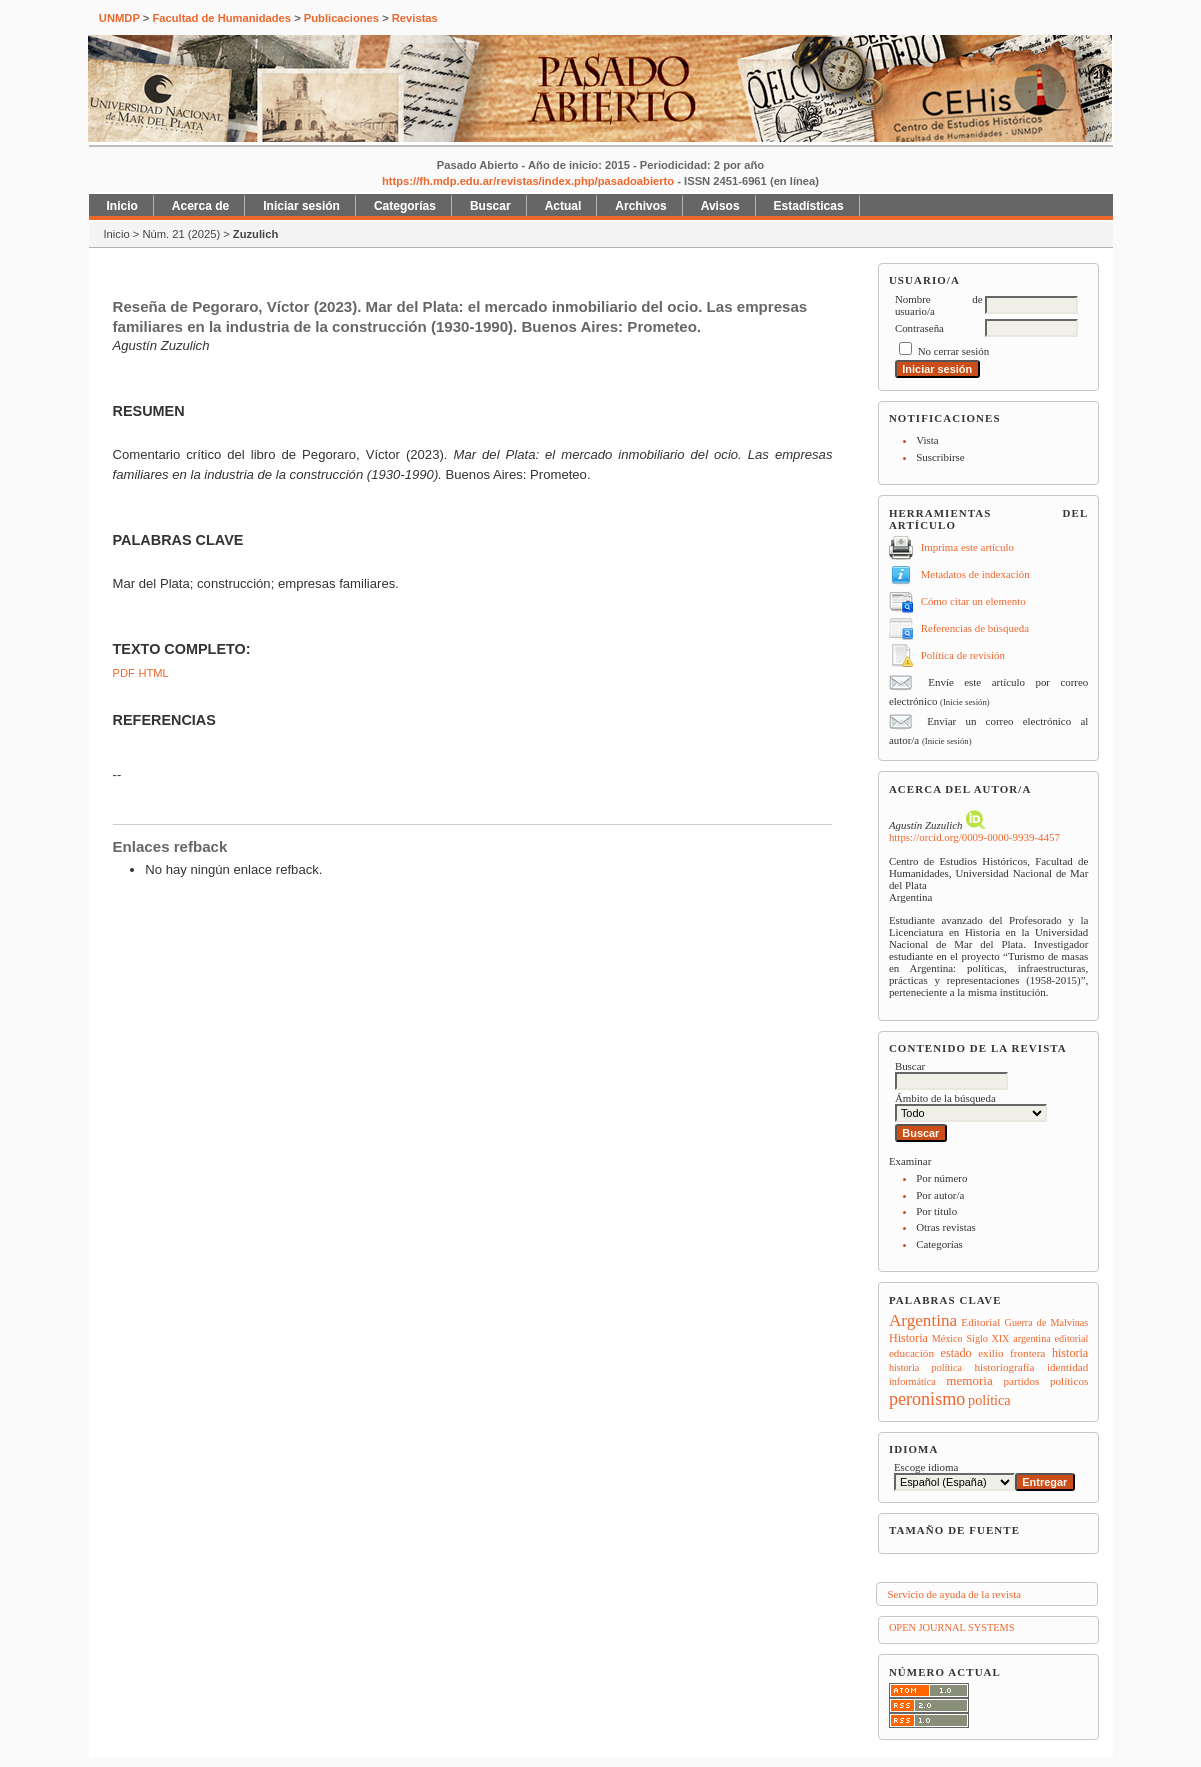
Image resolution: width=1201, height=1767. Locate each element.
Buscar (490, 206)
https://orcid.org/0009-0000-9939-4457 (974, 837)
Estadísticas (809, 206)
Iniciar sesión (301, 206)
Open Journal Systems (952, 1627)
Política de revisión (963, 655)
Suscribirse (940, 457)
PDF (124, 673)
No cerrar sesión (953, 351)
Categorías (939, 1244)
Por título (936, 1211)
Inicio (122, 206)
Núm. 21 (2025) (181, 234)
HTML (153, 673)
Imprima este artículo (967, 547)
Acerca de (200, 206)
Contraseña (919, 328)
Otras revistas (946, 1227)
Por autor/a (940, 1195)
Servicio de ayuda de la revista (954, 1594)
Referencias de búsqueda (975, 628)
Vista (927, 440)
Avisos (720, 206)
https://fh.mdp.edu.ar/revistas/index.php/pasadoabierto (528, 181)
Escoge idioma (926, 1467)
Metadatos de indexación (975, 574)
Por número (941, 1178)
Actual (563, 206)
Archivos (640, 206)
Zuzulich (255, 234)
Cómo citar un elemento (973, 601)
